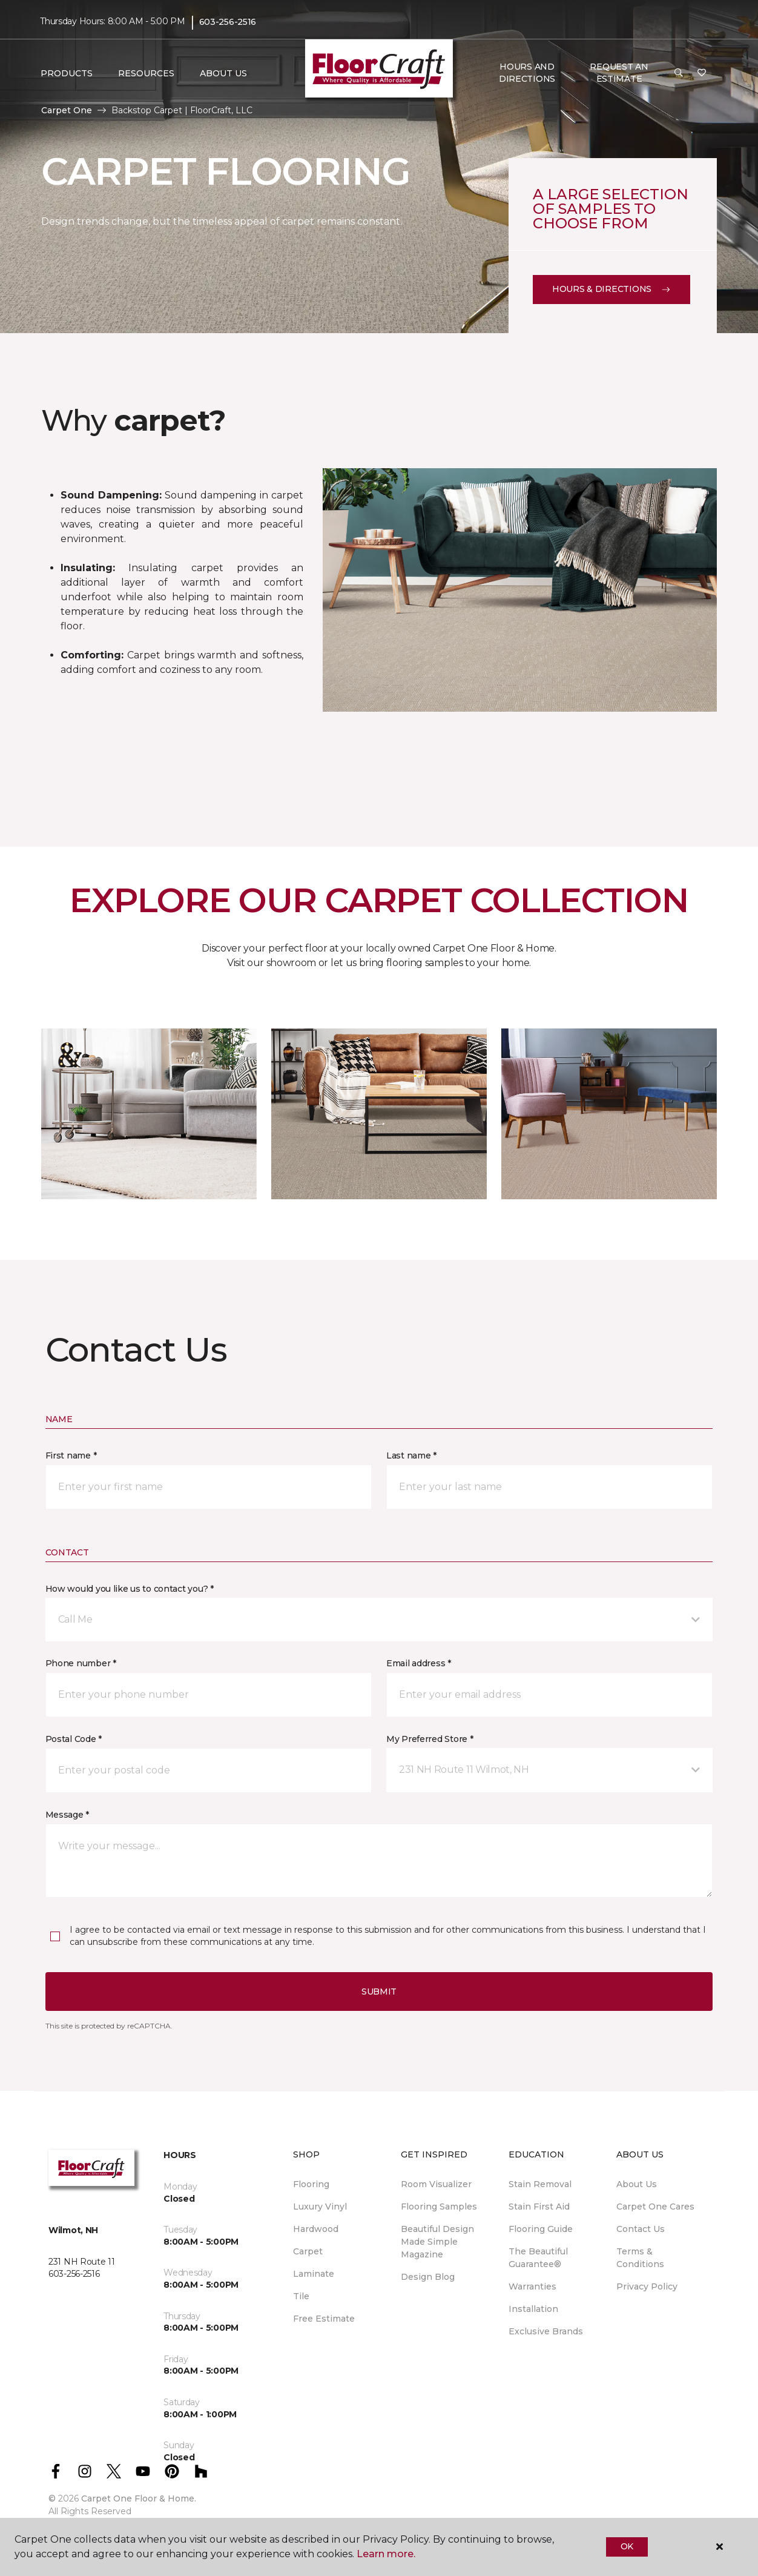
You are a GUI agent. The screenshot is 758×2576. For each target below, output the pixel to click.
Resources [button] (146, 73)
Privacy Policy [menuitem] (646, 2286)
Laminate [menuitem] (313, 2273)
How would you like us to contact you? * (129, 1588)
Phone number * (80, 1663)
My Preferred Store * (429, 1739)
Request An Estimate (619, 72)
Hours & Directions (611, 288)
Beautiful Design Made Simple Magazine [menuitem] (437, 2241)
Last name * (411, 1455)
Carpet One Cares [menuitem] (655, 2206)
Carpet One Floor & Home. (138, 2498)
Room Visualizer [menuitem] (436, 2184)
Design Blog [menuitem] (428, 2276)
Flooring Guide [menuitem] (541, 2228)
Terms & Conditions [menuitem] (640, 2258)
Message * (67, 1814)
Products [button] (67, 73)
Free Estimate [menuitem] (324, 2318)
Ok (627, 2546)
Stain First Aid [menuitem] (539, 2206)
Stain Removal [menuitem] (540, 2184)
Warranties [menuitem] (532, 2286)
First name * (71, 1455)
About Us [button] (223, 73)
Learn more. (386, 2554)
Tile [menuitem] (301, 2296)
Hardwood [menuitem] (315, 2228)
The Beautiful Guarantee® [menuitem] (538, 2258)
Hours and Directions (527, 72)
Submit (379, 1991)
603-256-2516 (228, 21)
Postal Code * (73, 1739)
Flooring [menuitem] (311, 2184)
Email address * (418, 1663)
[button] (678, 73)
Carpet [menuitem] (308, 2251)
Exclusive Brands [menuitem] (546, 2331)
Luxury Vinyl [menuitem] (320, 2206)
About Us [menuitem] (636, 2184)
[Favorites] (701, 73)
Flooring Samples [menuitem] (439, 2206)
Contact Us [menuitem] (640, 2228)
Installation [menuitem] (533, 2308)
